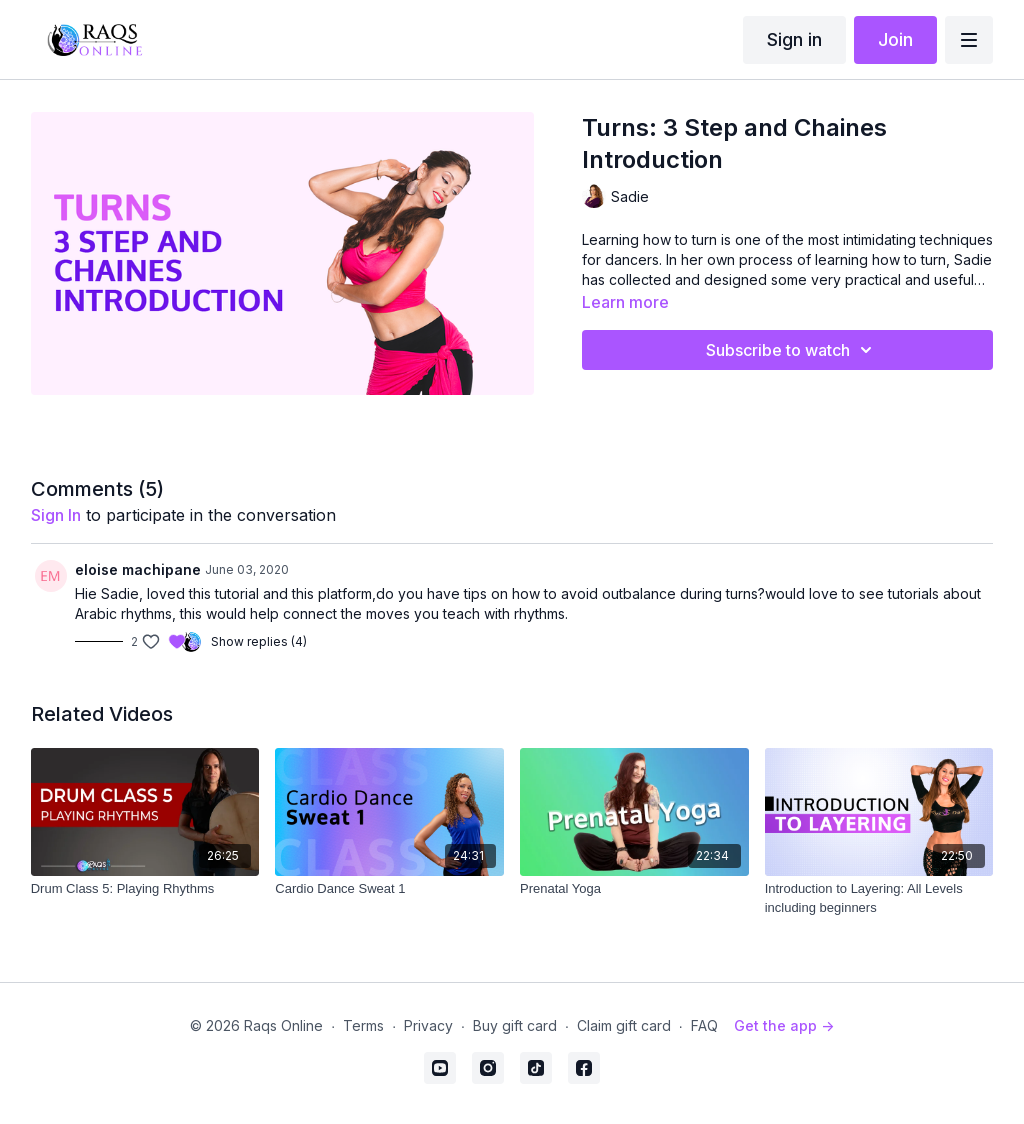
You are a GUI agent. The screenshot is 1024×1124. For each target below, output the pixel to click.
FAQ (704, 1025)
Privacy (428, 1025)
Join (895, 39)
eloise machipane (138, 569)
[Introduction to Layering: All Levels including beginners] (879, 898)
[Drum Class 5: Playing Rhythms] (145, 889)
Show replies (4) (259, 641)
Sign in (794, 39)
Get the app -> (784, 1025)
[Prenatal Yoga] (634, 889)
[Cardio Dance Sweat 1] (389, 889)
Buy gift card (515, 1025)
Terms (363, 1025)
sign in (56, 515)
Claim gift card (624, 1025)
